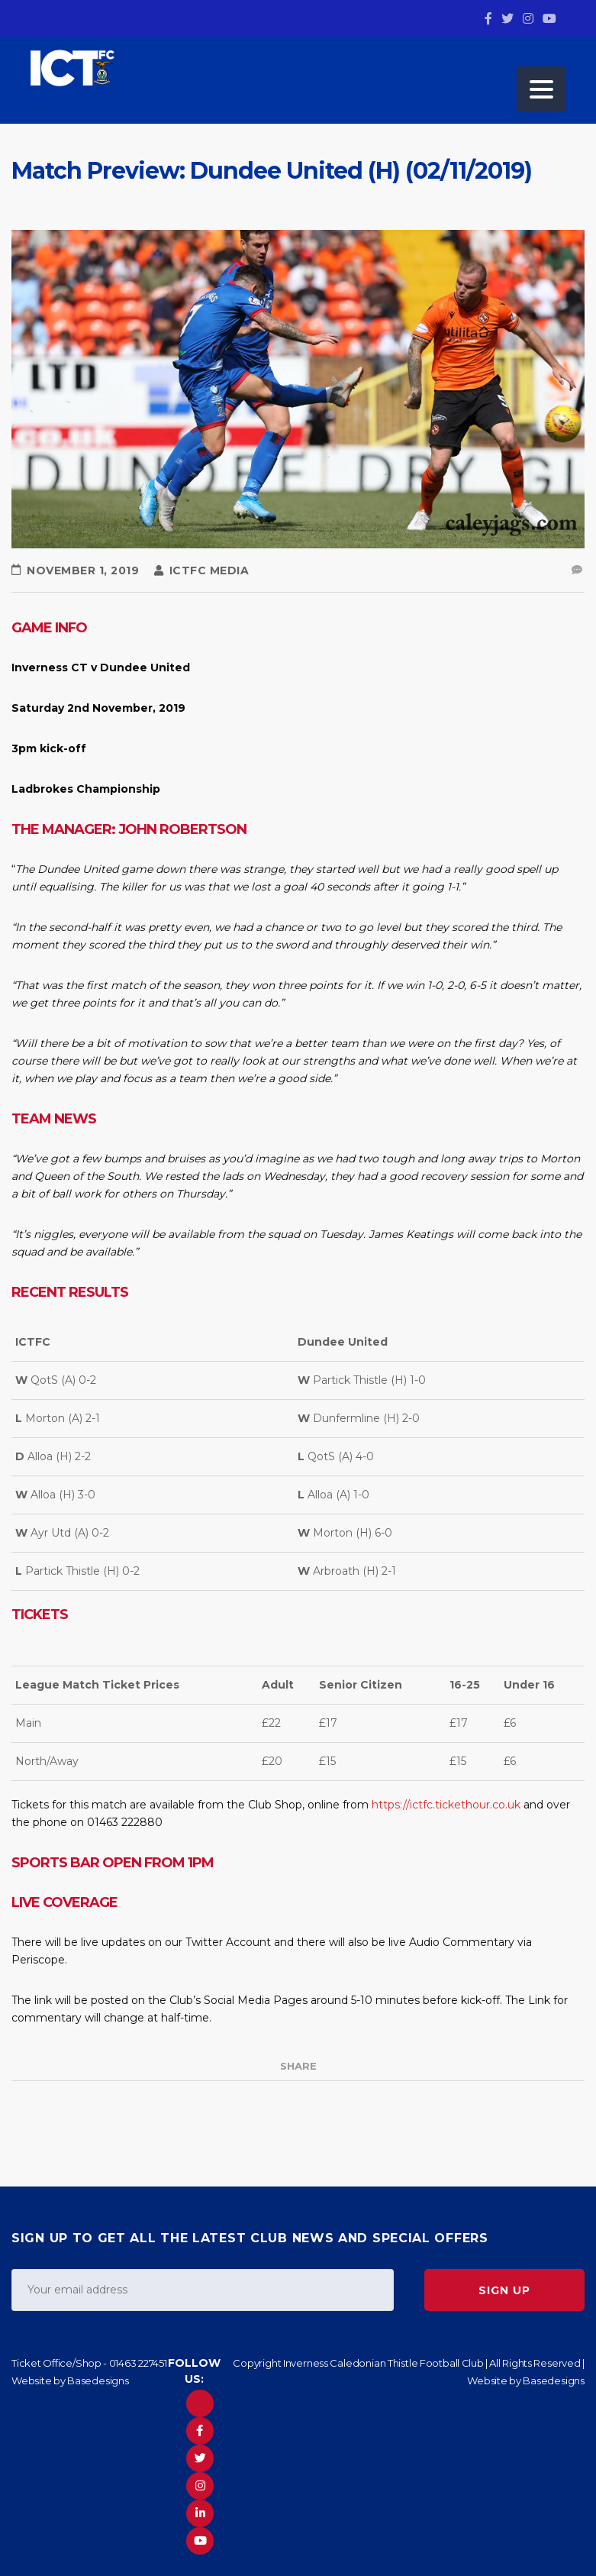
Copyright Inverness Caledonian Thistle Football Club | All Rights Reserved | (409, 2363)
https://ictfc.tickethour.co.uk (446, 1805)
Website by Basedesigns (70, 2380)
